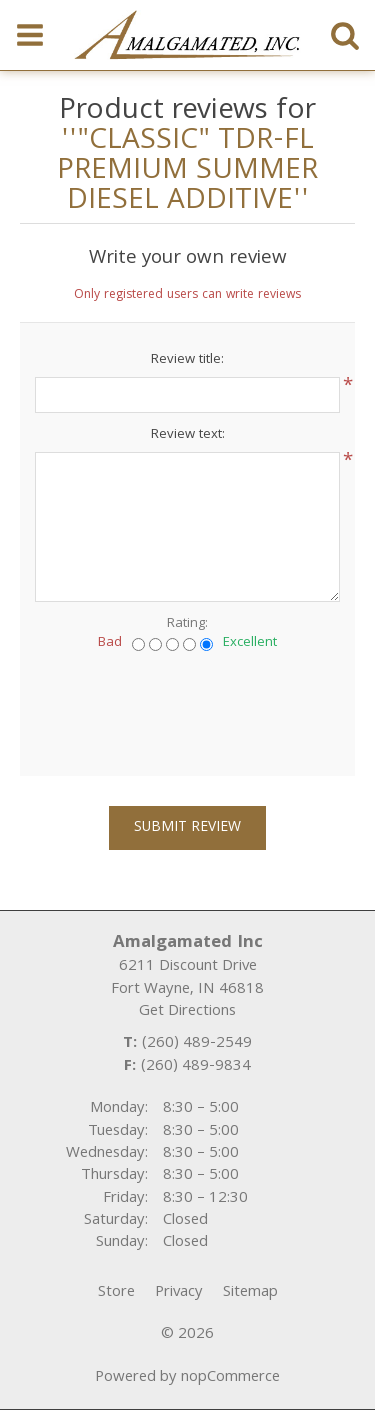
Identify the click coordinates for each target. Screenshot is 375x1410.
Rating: (187, 624)
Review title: (187, 360)
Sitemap (250, 1293)
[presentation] (188, 707)
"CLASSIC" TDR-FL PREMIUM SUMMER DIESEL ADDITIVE (187, 172)
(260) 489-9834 (196, 1067)
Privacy (179, 1293)
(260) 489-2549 (197, 1044)
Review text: (188, 435)
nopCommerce (230, 1378)
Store (116, 1293)
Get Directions (187, 1012)
